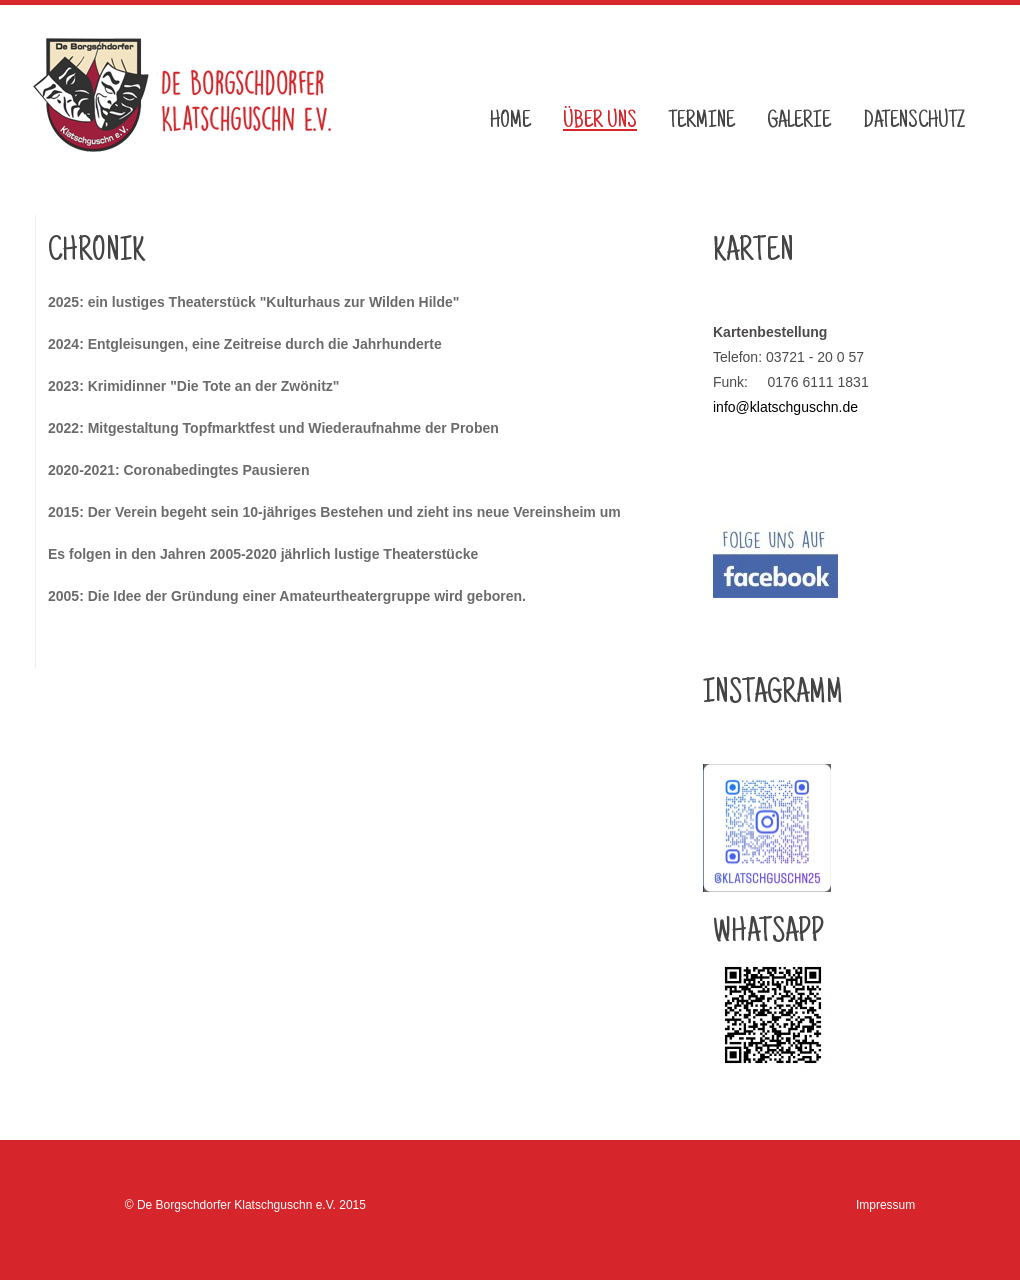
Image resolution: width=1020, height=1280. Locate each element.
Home (510, 122)
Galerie (799, 122)
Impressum (885, 1205)
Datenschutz (914, 122)
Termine (702, 122)
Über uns (600, 122)
